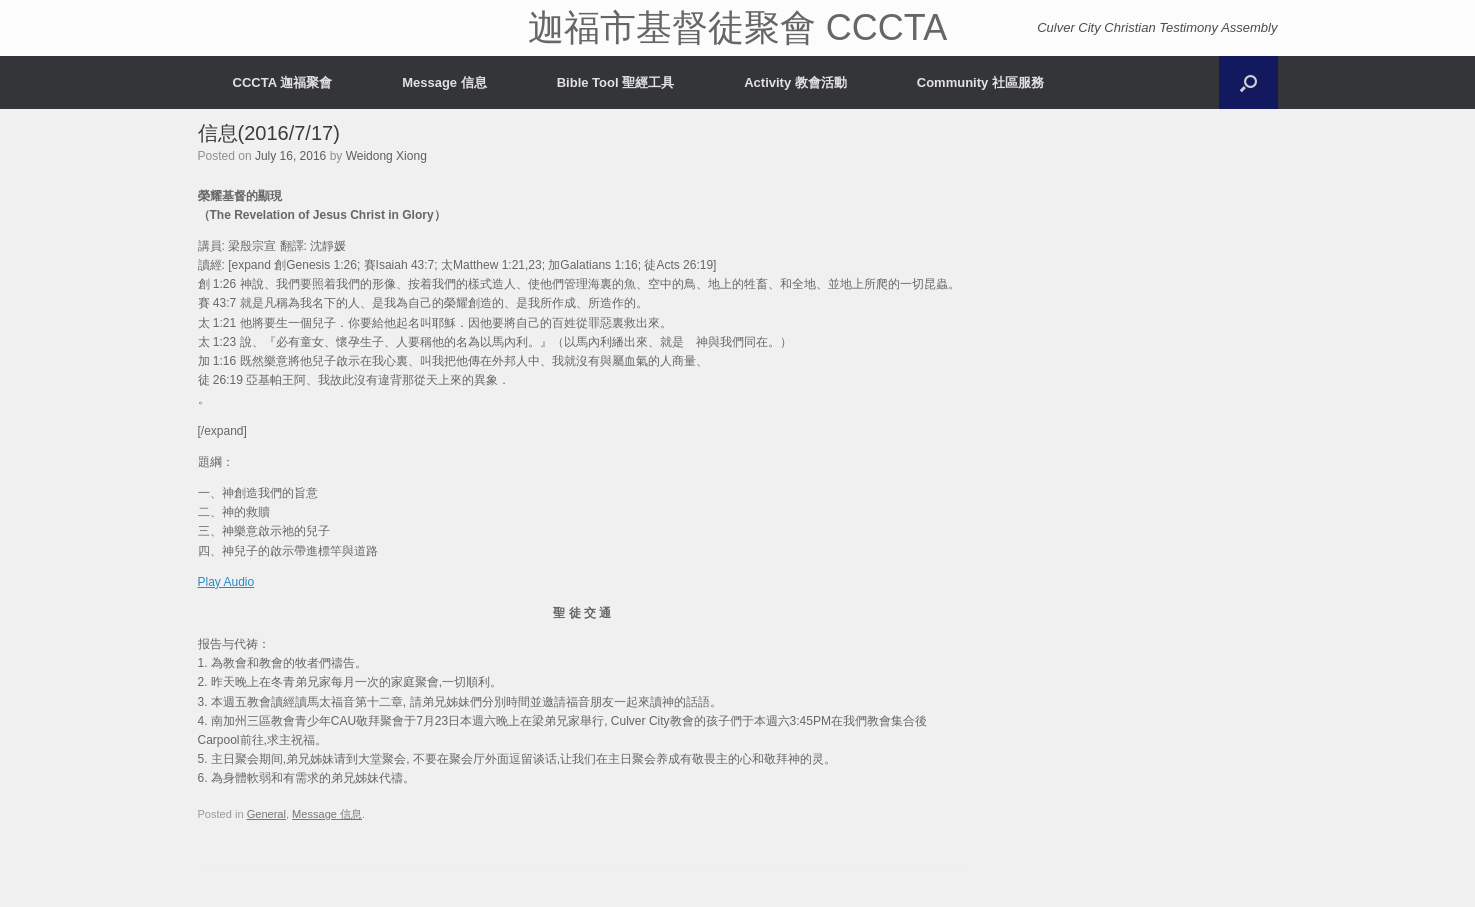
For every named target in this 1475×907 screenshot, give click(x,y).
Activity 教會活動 (795, 82)
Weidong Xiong (386, 156)
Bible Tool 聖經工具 (615, 82)
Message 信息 (444, 82)
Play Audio (226, 582)
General (266, 814)
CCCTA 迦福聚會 (283, 82)
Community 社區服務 (980, 82)
